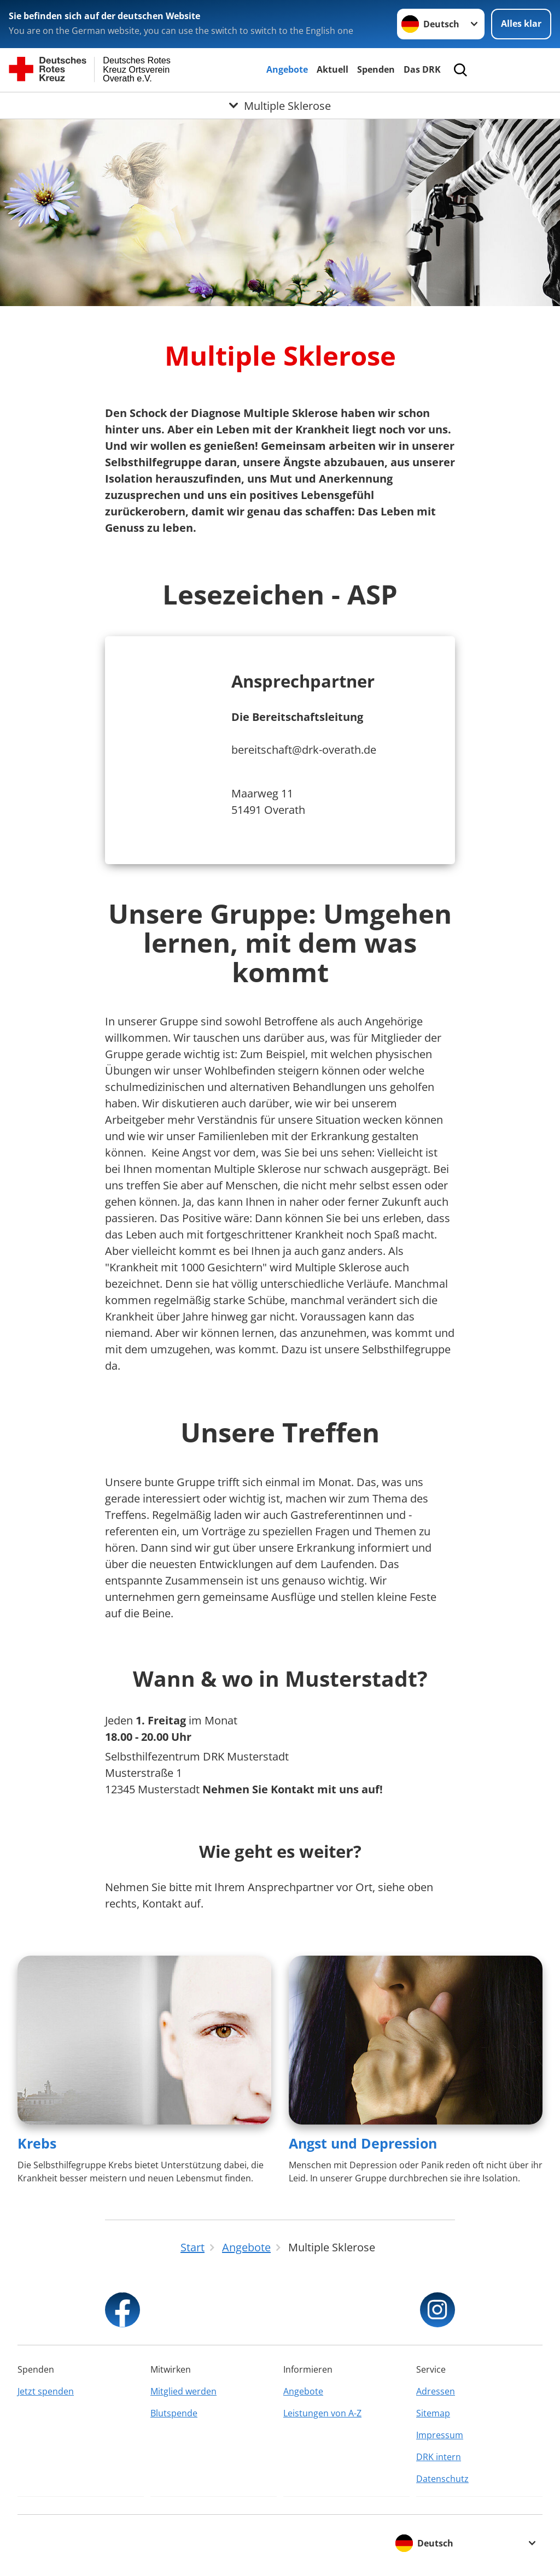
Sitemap (433, 2413)
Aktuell (332, 69)
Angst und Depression (363, 2143)
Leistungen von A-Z (322, 2413)
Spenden (376, 69)
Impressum (439, 2435)
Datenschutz (442, 2479)
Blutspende (173, 2413)
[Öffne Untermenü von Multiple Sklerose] (280, 105)
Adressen (435, 2391)
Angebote (287, 69)
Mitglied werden (183, 2391)
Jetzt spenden (46, 2391)
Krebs (37, 2143)
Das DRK (422, 69)
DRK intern (438, 2457)
